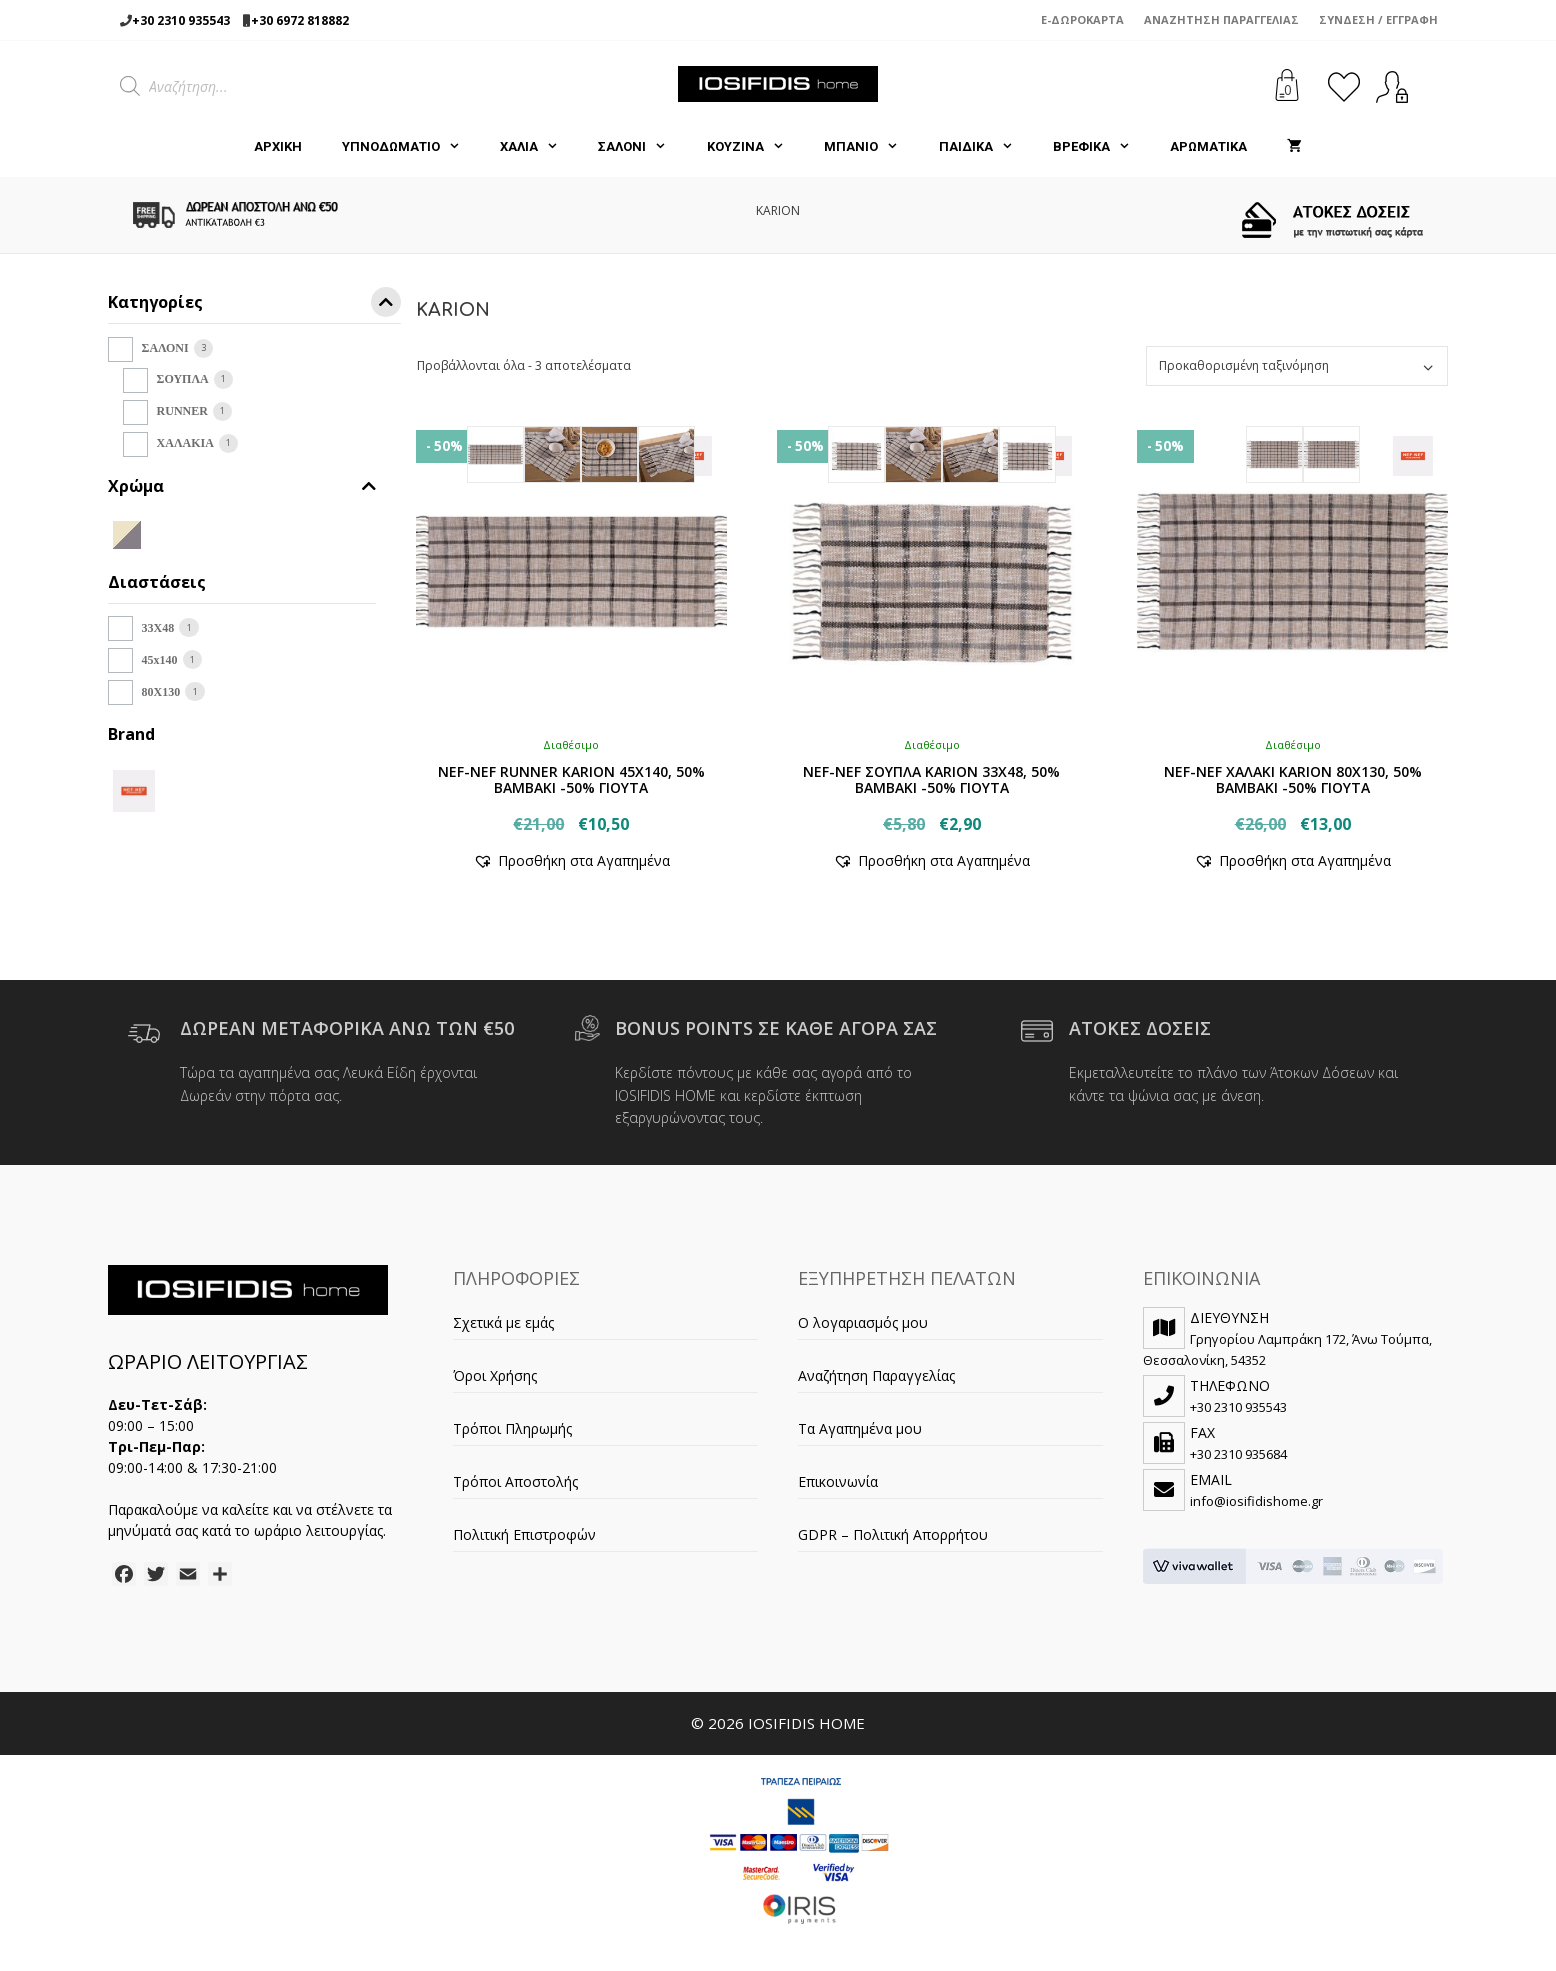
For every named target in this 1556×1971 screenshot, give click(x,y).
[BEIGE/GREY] (127, 533)
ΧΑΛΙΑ (539, 147)
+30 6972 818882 (300, 20)
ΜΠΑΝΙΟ (871, 147)
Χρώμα (242, 486)
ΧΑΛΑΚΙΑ (185, 443)
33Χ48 (158, 628)
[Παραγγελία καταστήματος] (1297, 366)
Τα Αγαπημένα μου (860, 1428)
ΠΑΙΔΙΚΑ (986, 147)
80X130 (161, 692)
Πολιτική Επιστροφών (524, 1534)
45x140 (160, 660)
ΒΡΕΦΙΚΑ (1101, 147)
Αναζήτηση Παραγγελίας (1221, 19)
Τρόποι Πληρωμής (512, 1428)
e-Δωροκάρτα (1082, 19)
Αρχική (278, 146)
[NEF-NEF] (134, 788)
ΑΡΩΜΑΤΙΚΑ (1208, 146)
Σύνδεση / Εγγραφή (1378, 19)
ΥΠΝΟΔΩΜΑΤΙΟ (411, 147)
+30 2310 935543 (181, 20)
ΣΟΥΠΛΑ (183, 379)
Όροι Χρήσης (495, 1375)
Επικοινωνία (838, 1481)
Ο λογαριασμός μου (863, 1322)
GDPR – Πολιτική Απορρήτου (893, 1534)
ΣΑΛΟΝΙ (642, 147)
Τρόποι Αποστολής (515, 1481)
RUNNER (182, 411)
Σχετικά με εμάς (503, 1322)
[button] (571, 860)
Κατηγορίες (254, 305)
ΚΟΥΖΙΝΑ (755, 147)
